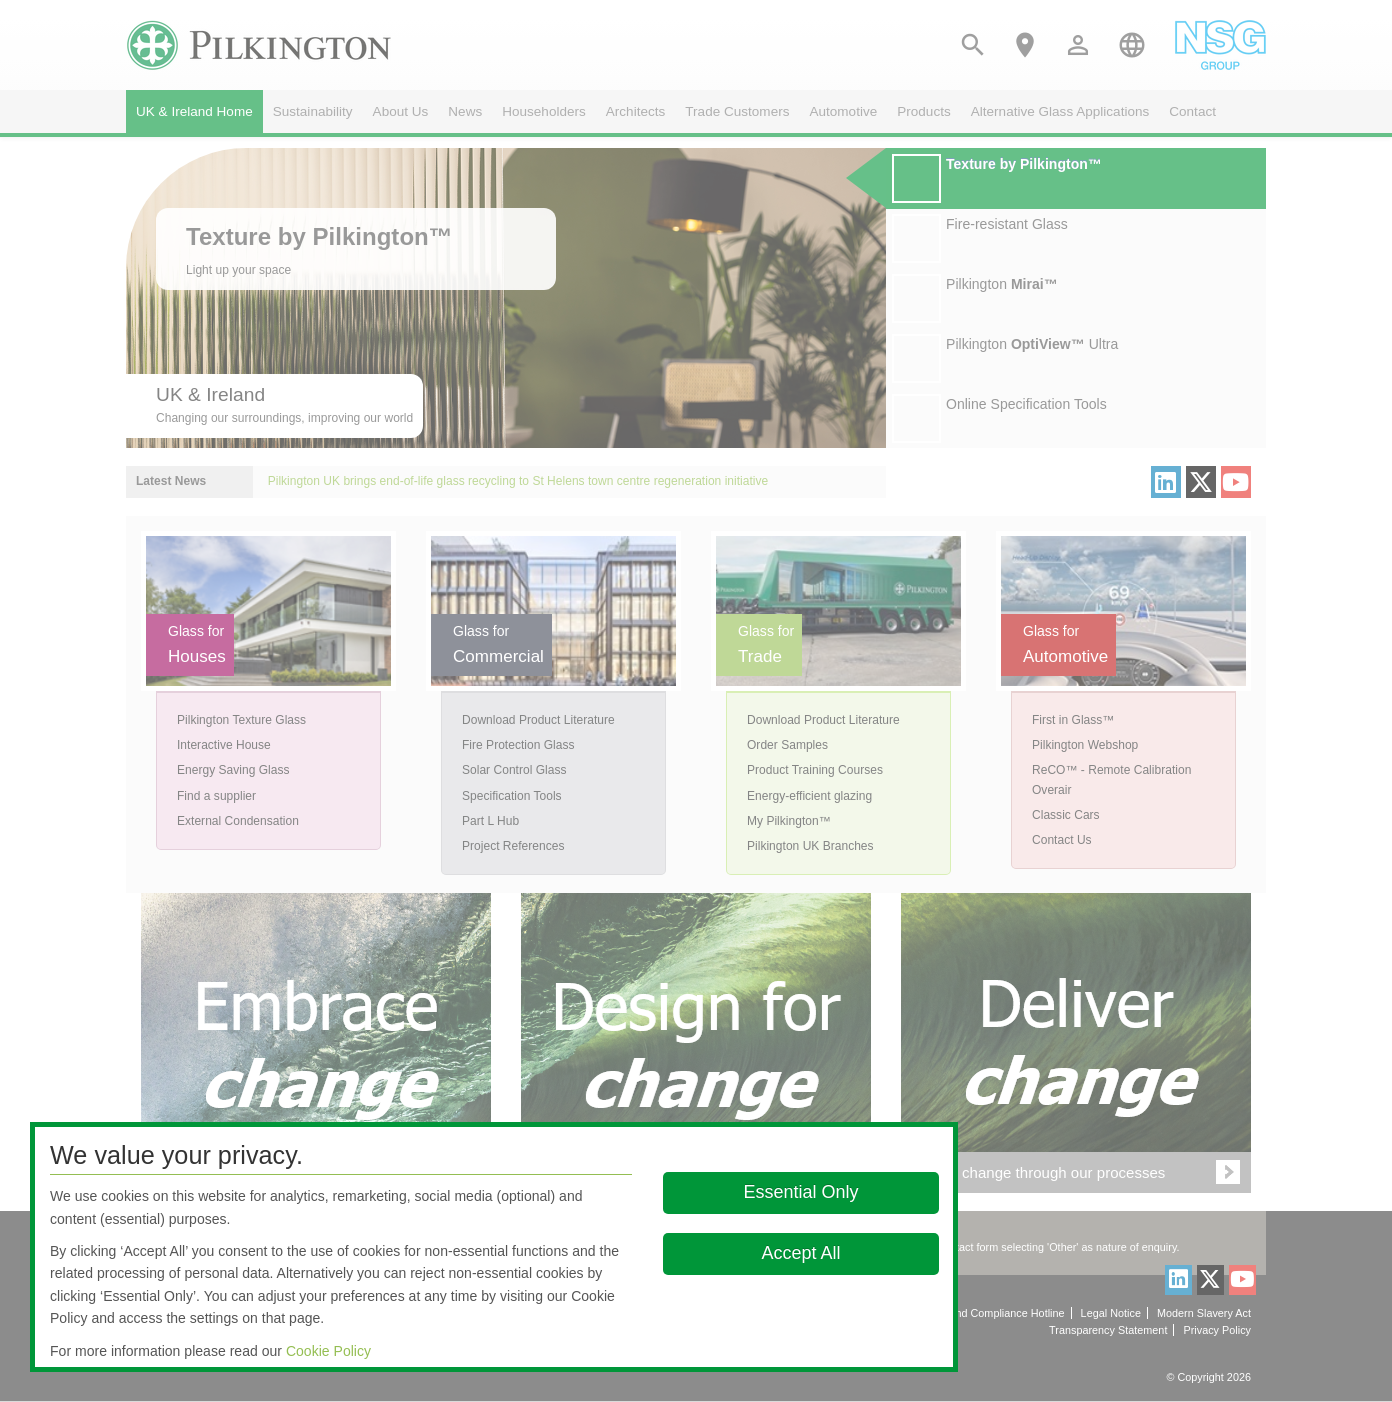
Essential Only (800, 1192)
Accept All (800, 1253)
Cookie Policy (328, 1351)
